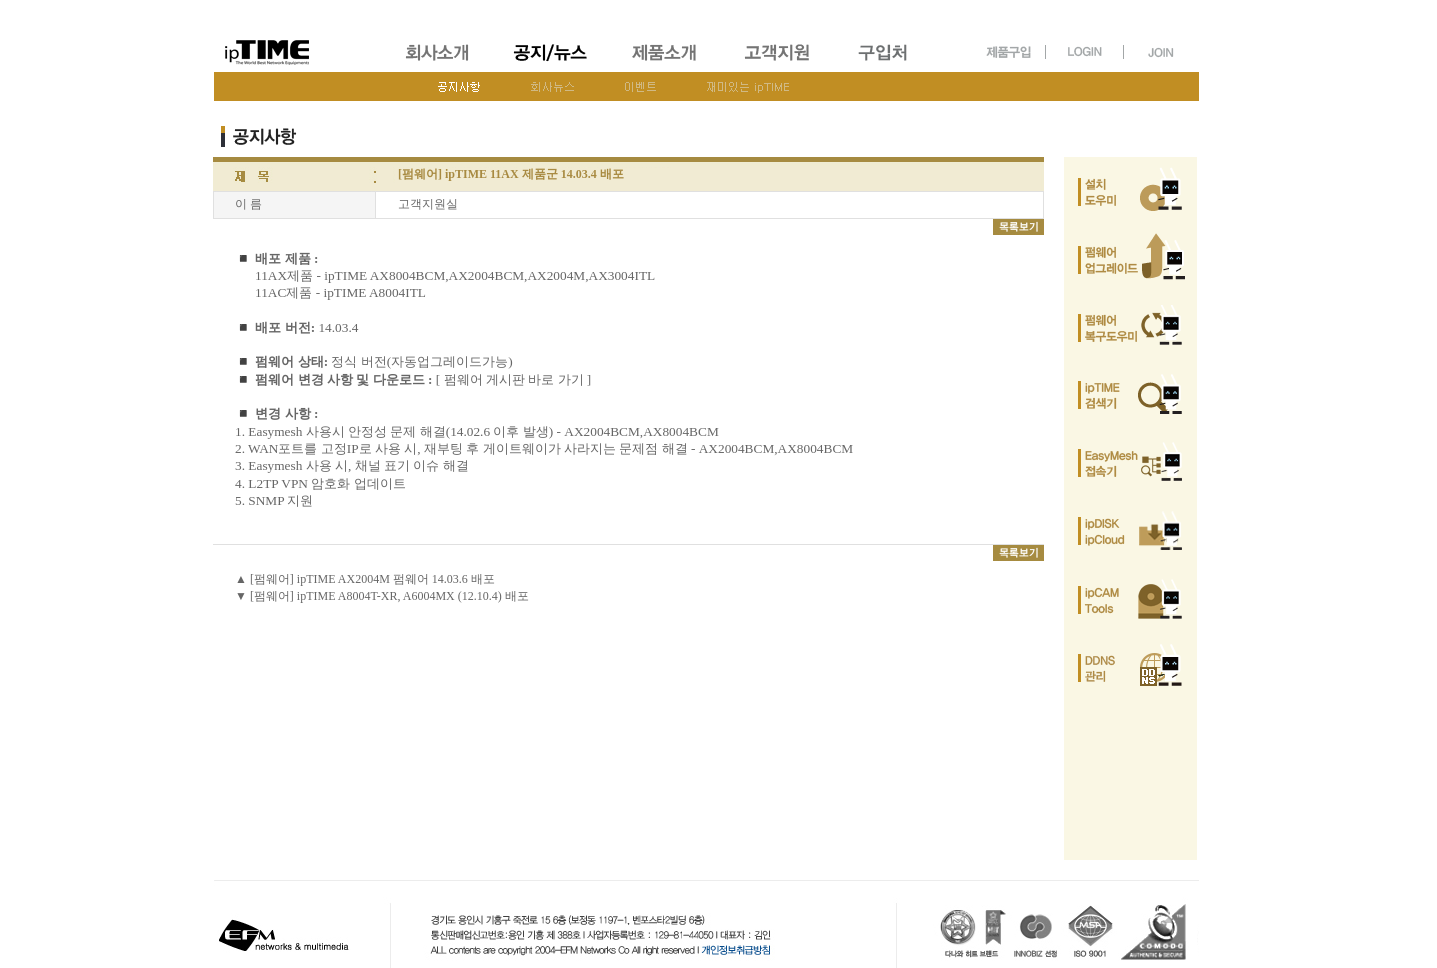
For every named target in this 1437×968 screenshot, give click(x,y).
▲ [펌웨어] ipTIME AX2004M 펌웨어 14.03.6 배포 (365, 579)
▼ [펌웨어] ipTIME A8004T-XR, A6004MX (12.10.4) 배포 (382, 596)
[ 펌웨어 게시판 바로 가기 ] (514, 379)
